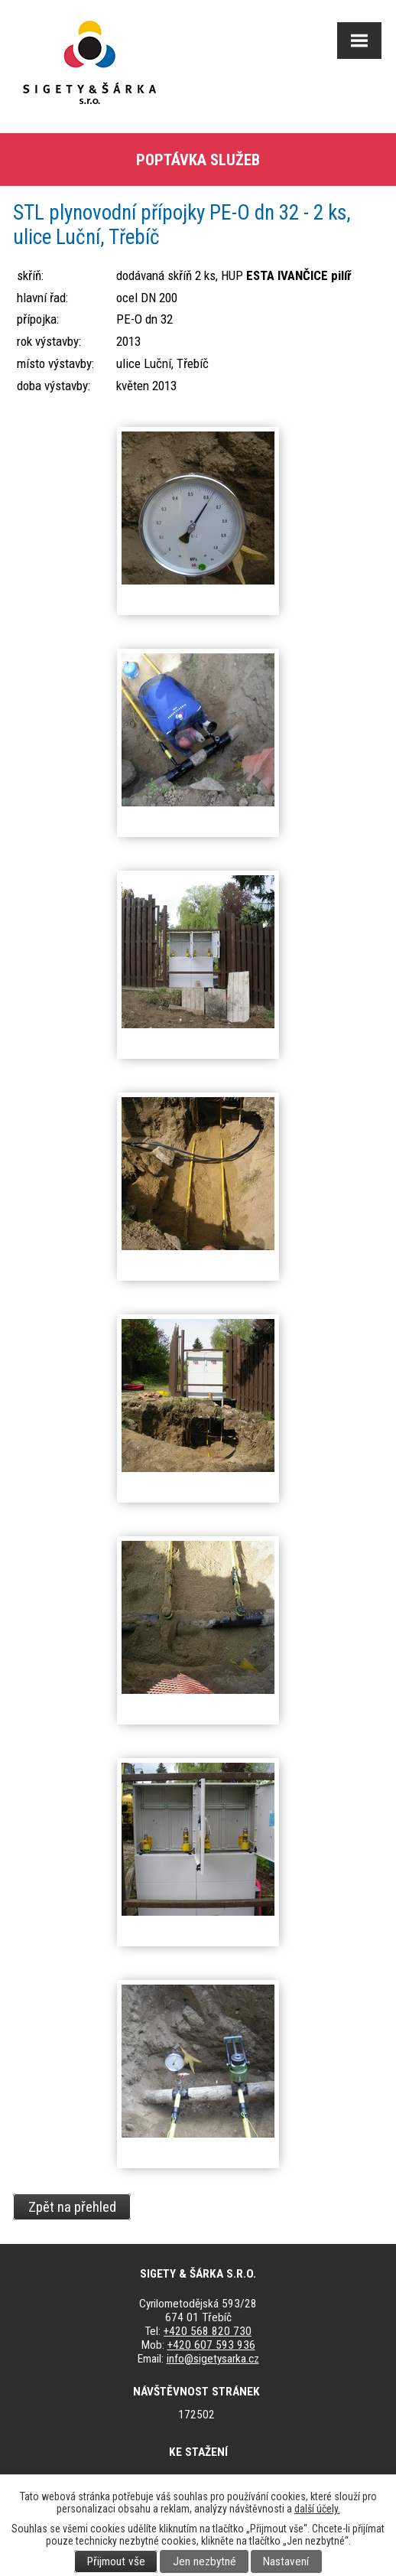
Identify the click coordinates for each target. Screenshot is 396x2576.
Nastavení (286, 2561)
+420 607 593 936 (211, 2345)
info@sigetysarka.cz (213, 2359)
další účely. (317, 2509)
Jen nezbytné (204, 2561)
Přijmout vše (116, 2561)
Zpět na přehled (72, 2206)
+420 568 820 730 (208, 2331)
